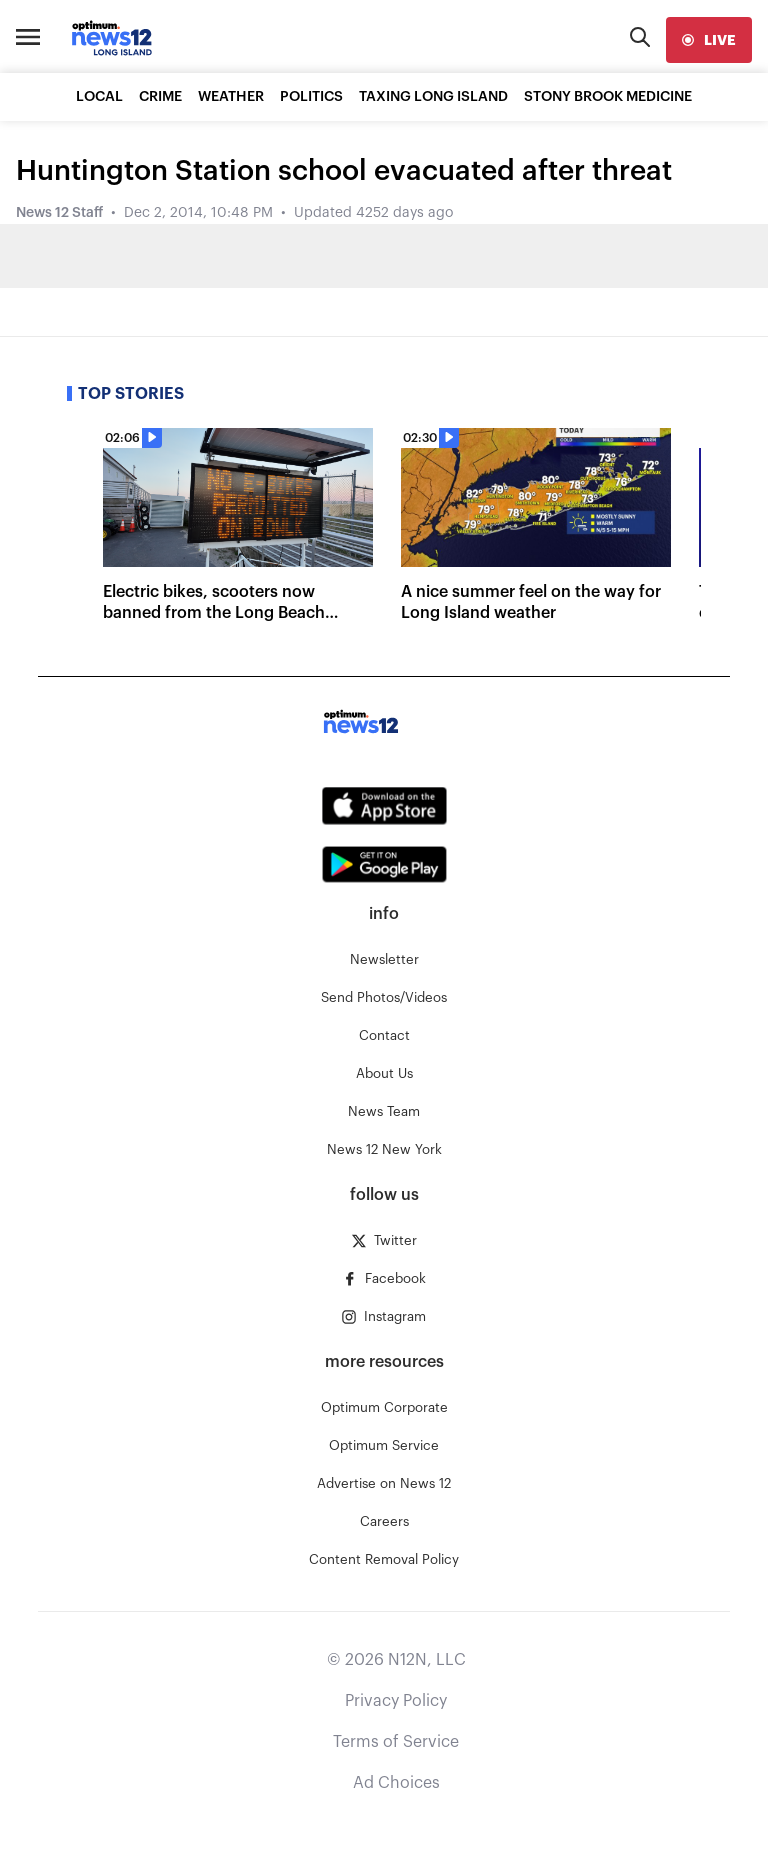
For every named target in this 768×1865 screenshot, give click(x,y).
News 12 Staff (59, 213)
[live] (709, 40)
